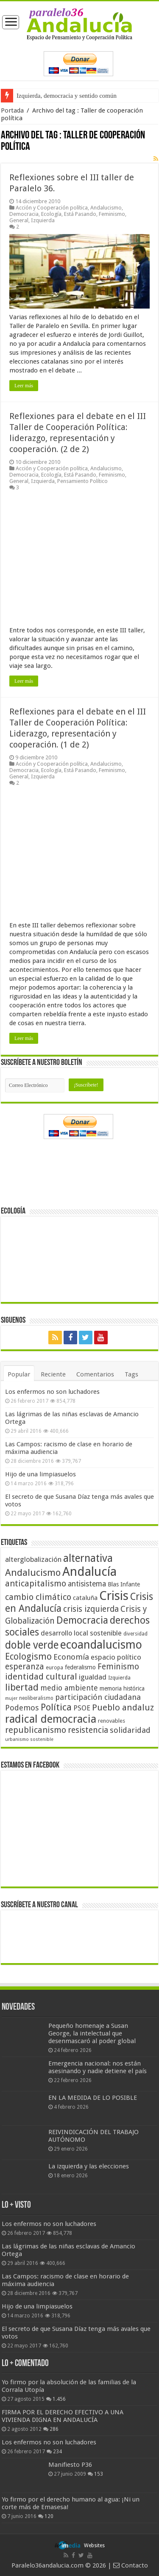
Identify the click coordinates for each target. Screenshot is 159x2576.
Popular (19, 1374)
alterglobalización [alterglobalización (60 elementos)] (33, 1559)
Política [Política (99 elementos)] (56, 1707)
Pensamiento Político (82, 481)
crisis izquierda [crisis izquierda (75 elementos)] (91, 1609)
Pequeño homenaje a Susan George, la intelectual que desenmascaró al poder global (92, 2033)
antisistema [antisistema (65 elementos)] (87, 1584)
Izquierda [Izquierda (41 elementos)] (119, 1678)
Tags (131, 1374)
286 (54, 2429)
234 (57, 2452)
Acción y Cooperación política (52, 207)
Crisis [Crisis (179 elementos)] (113, 1596)
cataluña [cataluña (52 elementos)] (85, 1598)
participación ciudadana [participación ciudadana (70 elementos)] (98, 1697)
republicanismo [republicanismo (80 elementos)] (35, 1730)
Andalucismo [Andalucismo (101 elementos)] (33, 1572)
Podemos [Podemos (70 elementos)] (22, 1707)
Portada (12, 110)
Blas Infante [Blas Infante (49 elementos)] (124, 1584)
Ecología (51, 214)
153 (98, 2474)
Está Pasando (80, 214)
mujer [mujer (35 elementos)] (11, 1698)
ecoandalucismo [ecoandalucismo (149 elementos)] (101, 1644)
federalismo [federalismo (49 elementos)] (80, 1667)
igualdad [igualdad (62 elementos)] (92, 1677)
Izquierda (43, 220)
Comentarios (95, 1374)
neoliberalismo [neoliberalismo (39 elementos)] (36, 1698)
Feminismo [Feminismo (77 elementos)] (118, 1666)
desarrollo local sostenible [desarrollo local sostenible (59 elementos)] (81, 1633)
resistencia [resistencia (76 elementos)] (88, 1730)
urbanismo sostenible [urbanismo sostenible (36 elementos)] (29, 1739)
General (18, 220)
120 (49, 2516)
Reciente (53, 1374)
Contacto (130, 2565)
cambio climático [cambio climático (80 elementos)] (38, 1597)
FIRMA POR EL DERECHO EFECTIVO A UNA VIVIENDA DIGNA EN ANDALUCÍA (62, 2416)
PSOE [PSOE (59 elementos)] (81, 1708)
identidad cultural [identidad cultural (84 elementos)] (41, 1676)
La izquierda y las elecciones (88, 2166)
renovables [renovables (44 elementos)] (111, 1721)
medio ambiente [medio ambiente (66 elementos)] (69, 1687)
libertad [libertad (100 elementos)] (22, 1687)
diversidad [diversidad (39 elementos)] (135, 1634)
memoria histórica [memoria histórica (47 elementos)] (122, 1688)
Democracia (24, 214)
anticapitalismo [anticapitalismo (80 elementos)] (35, 1584)
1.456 (59, 2399)
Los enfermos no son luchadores (52, 1392)
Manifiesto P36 (70, 2464)
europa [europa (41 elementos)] (54, 1668)
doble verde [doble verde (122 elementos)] (32, 1645)
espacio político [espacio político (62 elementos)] (116, 1657)
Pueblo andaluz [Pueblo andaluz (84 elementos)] (123, 1707)
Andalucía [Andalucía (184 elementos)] (89, 1571)
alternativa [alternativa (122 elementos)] (88, 1558)
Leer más (23, 386)
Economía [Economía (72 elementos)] (71, 1656)
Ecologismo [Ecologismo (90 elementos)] (28, 1656)
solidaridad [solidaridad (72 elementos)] (130, 1730)
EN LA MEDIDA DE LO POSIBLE (92, 2098)
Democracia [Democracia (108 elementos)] (82, 1620)
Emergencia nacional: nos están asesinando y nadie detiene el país (97, 2067)
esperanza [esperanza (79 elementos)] (24, 1666)
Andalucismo (106, 207)
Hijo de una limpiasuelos (40, 1474)
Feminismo (112, 214)
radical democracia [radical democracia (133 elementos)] (50, 1719)
